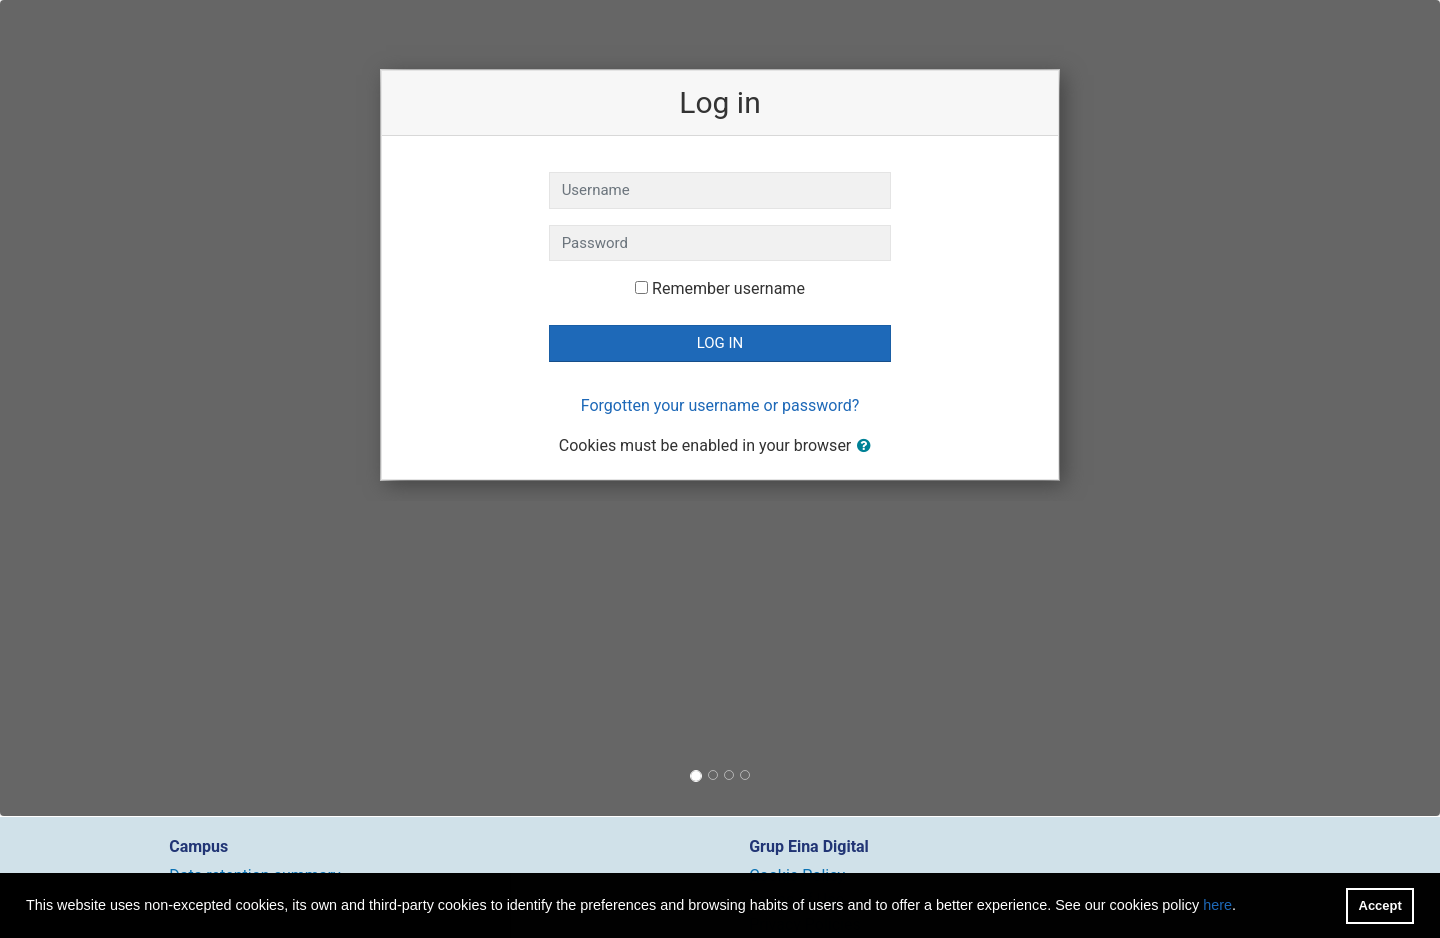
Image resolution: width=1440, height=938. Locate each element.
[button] (868, 446)
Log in (720, 343)
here (1217, 905)
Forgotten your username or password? (720, 405)
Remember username (728, 288)
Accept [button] (1380, 905)
